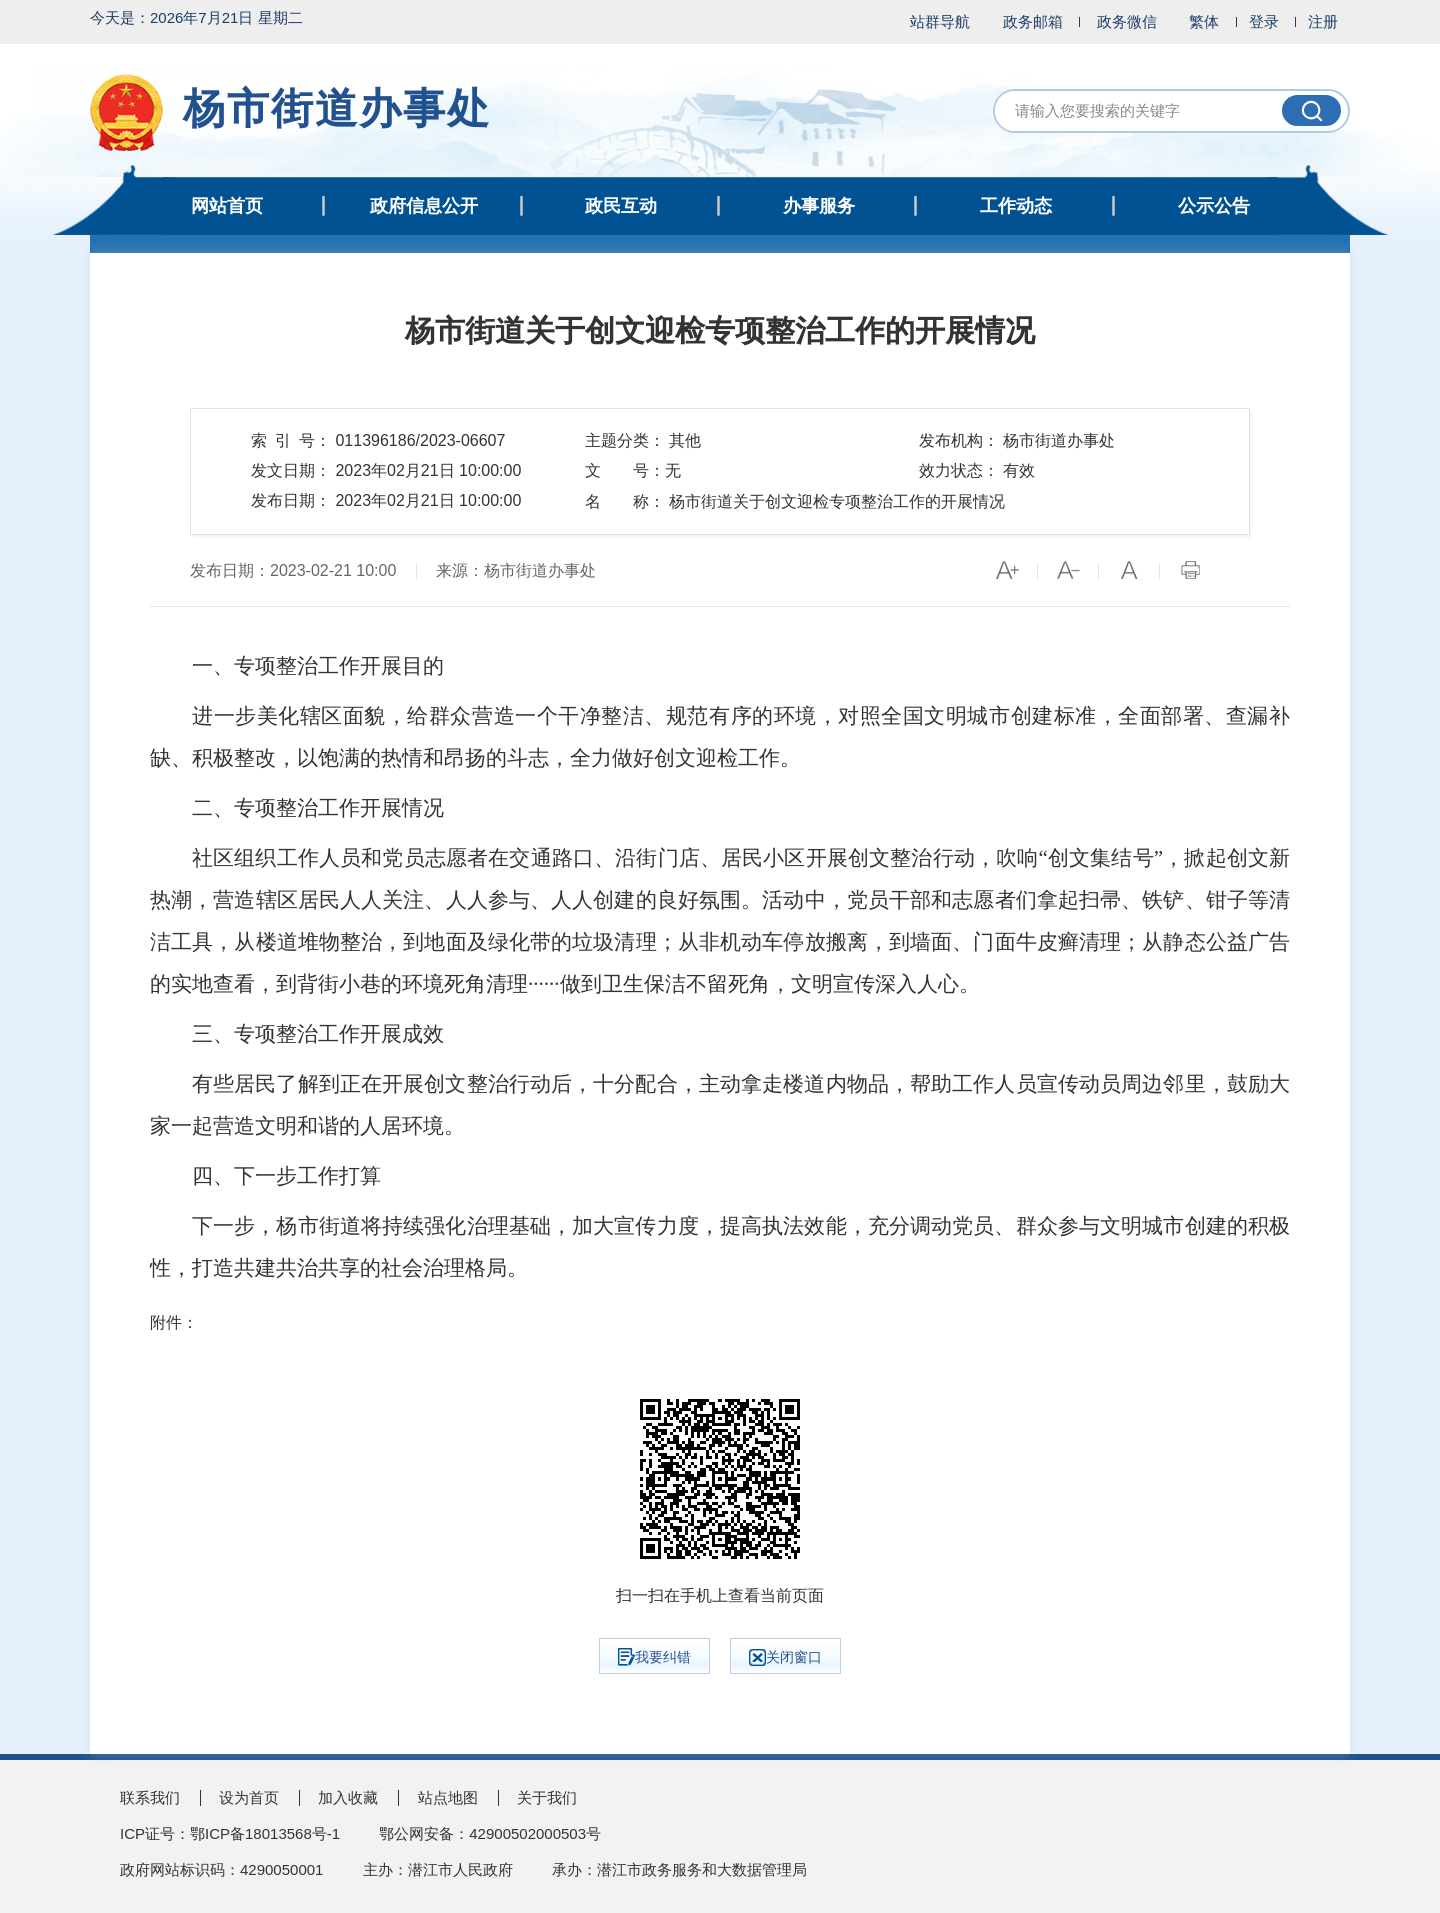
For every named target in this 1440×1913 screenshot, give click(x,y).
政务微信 (1127, 21)
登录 (1264, 21)
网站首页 (227, 206)
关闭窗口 (785, 1657)
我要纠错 (654, 1657)
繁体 (1204, 21)
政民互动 (621, 206)
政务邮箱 (1033, 21)
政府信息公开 (424, 206)
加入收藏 (348, 1797)
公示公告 (1214, 206)
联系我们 (150, 1797)
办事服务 (819, 206)
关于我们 (547, 1797)
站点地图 (448, 1797)
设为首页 (249, 1797)
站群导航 (940, 21)
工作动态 (1016, 206)
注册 (1323, 21)
